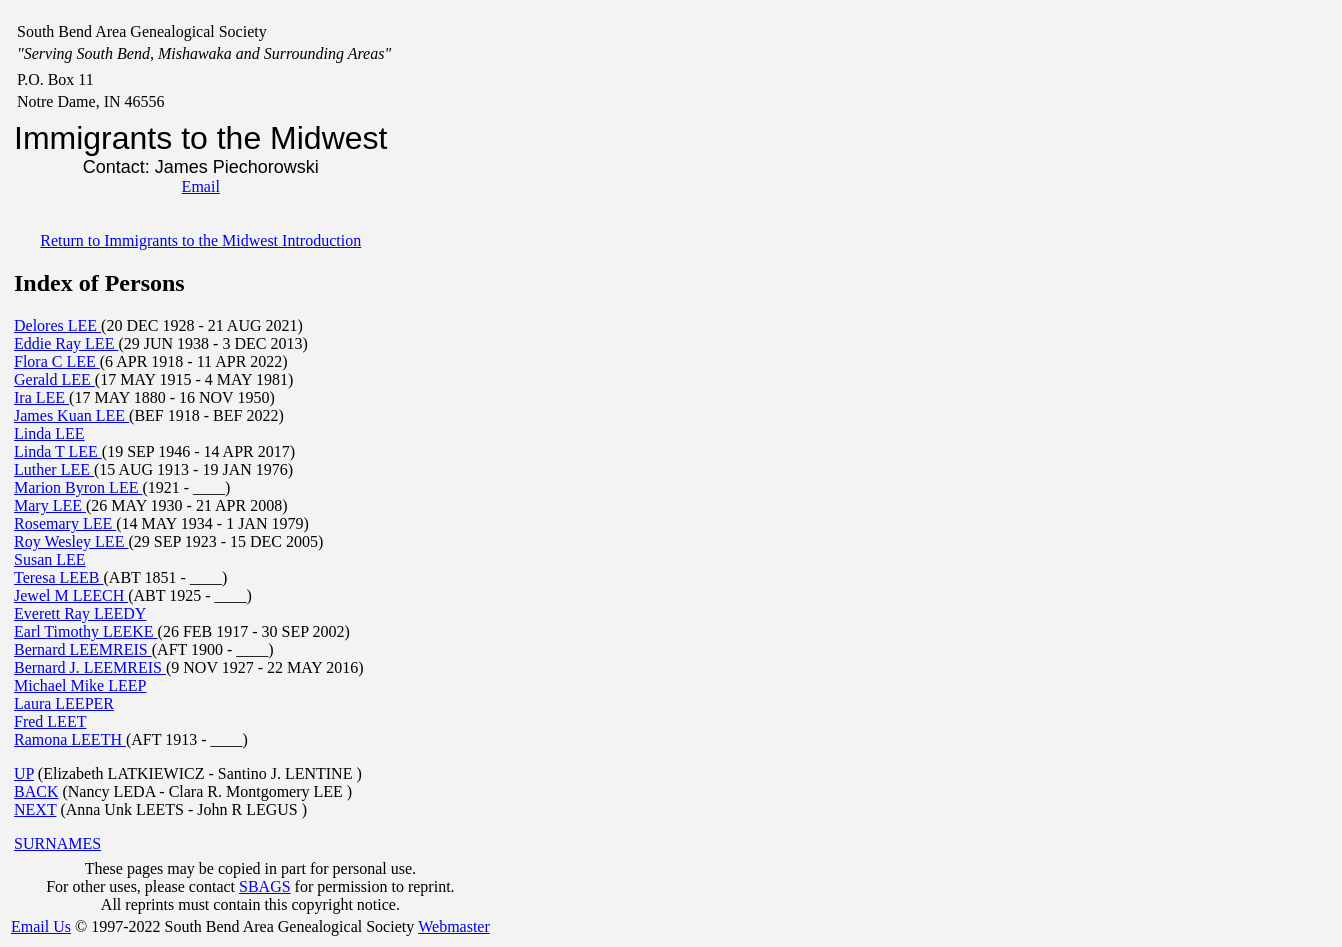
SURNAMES (57, 843)
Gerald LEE (54, 379)
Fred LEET (50, 721)
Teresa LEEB (59, 577)
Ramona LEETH (70, 739)
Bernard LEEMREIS (83, 649)
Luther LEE (54, 469)
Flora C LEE (57, 361)
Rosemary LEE (65, 523)
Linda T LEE (58, 451)
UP (24, 773)
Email (201, 186)
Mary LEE (50, 505)
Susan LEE (50, 559)
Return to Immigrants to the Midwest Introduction (200, 240)
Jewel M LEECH (71, 595)
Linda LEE (49, 433)
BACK (36, 791)
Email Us (41, 926)
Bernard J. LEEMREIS (90, 667)
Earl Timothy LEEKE (86, 631)
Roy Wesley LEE (71, 541)
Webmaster (454, 926)
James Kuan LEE (71, 415)
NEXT (35, 809)
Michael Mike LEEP (80, 685)
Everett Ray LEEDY (80, 613)
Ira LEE (41, 397)
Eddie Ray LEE (66, 343)
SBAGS (265, 886)
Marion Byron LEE (78, 487)
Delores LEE (57, 325)
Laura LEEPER (64, 703)
